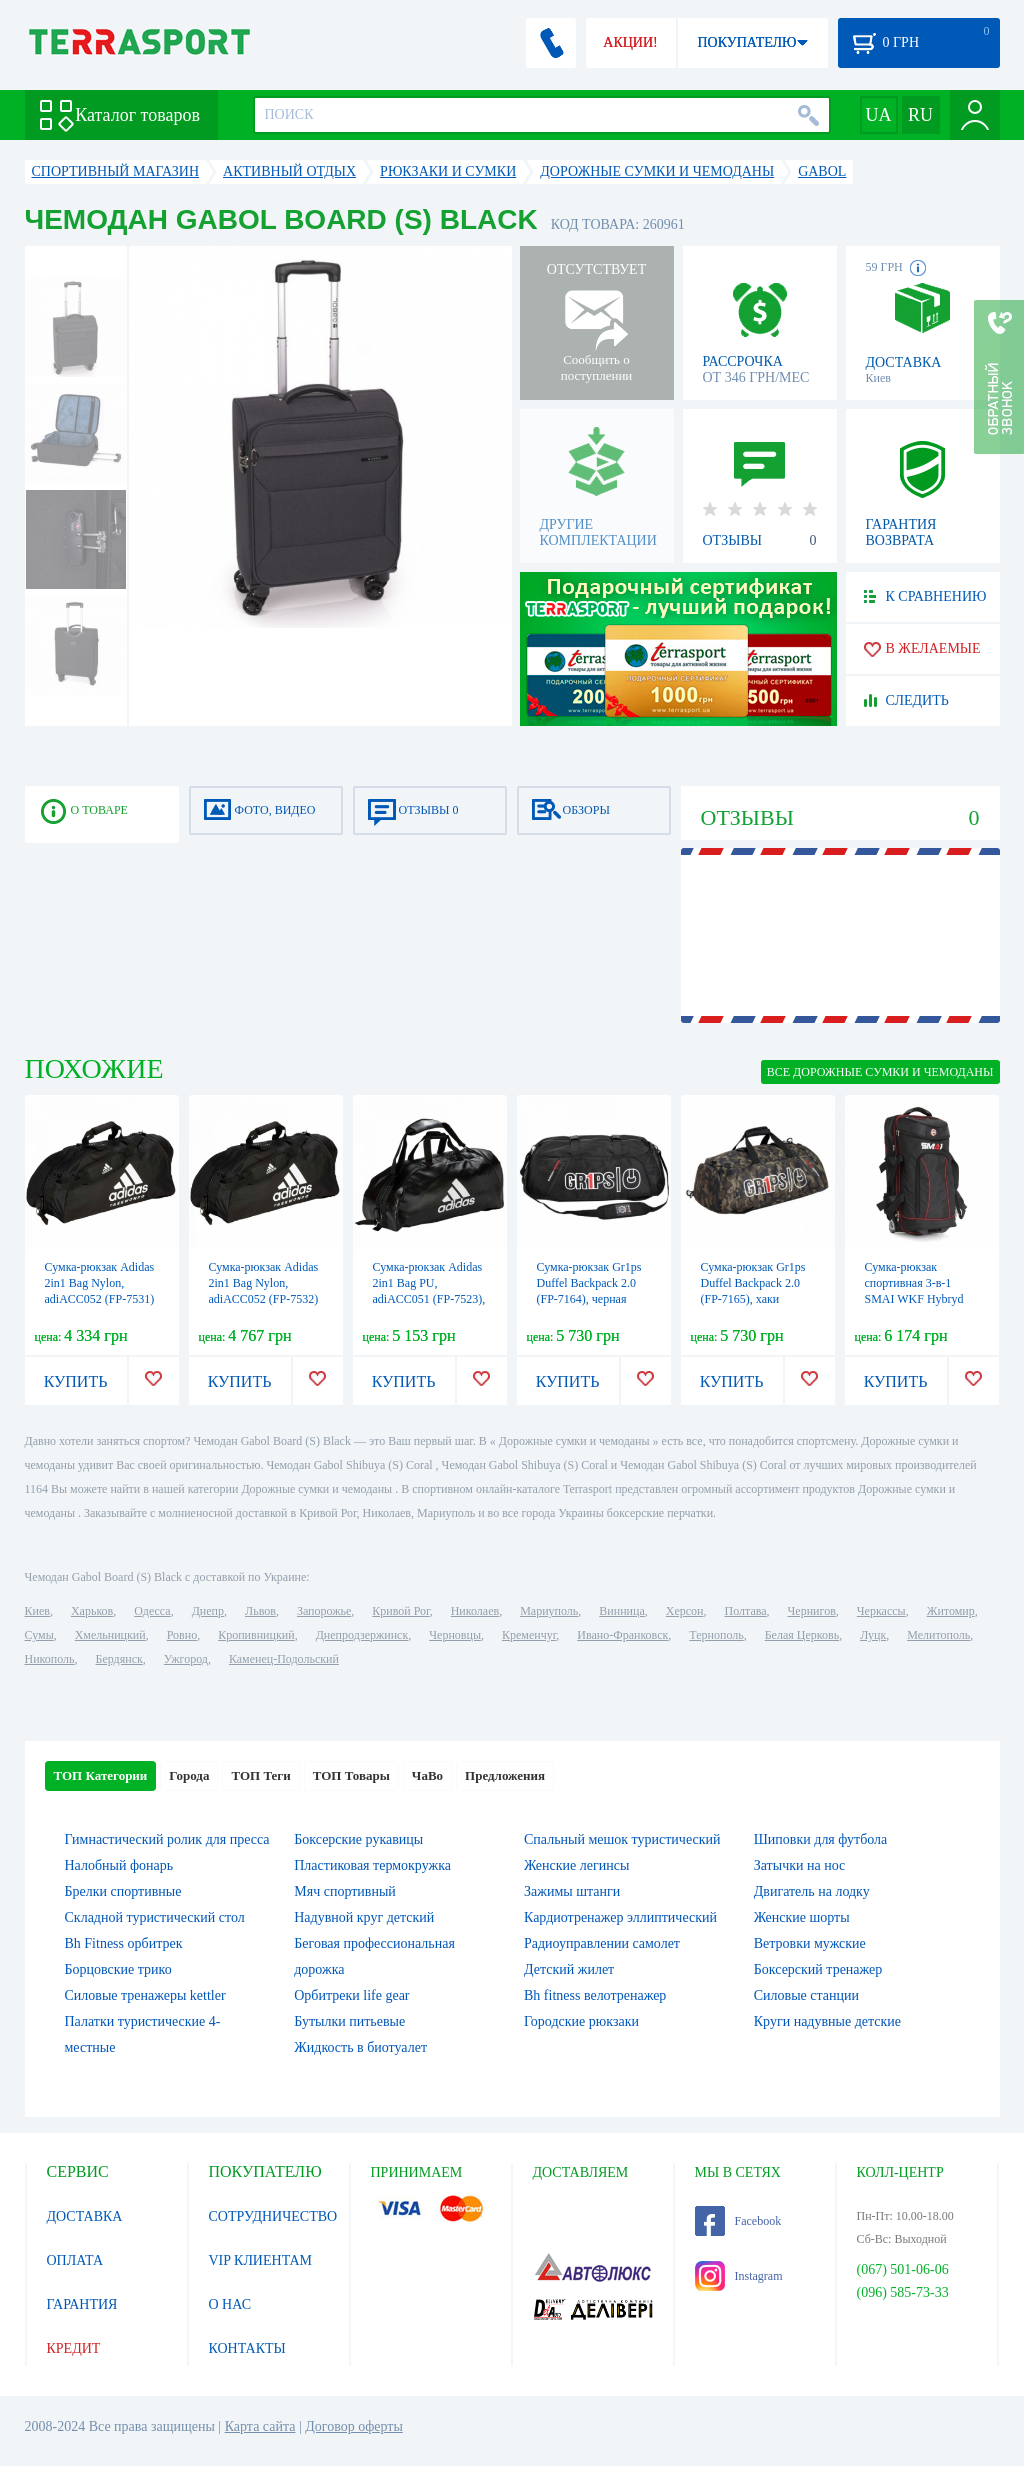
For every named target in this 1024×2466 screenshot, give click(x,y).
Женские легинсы (576, 1865)
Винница (621, 1611)
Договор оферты (354, 2426)
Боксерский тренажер (818, 1969)
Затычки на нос (800, 1865)
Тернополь (716, 1635)
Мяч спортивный (345, 1891)
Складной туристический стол (155, 1917)
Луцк (873, 1635)
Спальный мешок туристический (622, 1839)
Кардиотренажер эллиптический (620, 1917)
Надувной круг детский (364, 1917)
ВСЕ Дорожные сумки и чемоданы (880, 1072)
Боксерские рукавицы (358, 1839)
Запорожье (324, 1611)
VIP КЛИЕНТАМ (261, 2260)
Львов (260, 1611)
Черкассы (881, 1611)
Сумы (39, 1635)
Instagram (739, 2276)
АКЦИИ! (630, 42)
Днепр (208, 1611)
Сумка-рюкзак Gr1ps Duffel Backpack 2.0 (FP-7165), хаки (753, 1283)
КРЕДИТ (74, 2348)
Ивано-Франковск (622, 1635)
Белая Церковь (802, 1635)
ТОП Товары (351, 1775)
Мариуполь (549, 1611)
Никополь (50, 1659)
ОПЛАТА (75, 2260)
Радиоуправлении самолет (602, 1943)
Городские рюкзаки (581, 2021)
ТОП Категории (101, 1775)
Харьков (92, 1611)
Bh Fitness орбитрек (124, 1943)
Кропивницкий (256, 1635)
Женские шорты (802, 1917)
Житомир (951, 1611)
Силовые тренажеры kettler (145, 1995)
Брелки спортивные (123, 1891)
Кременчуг (529, 1635)
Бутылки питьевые (349, 2021)
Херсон (685, 1611)
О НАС (230, 2304)
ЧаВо (427, 1775)
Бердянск (119, 1659)
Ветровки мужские (810, 1943)
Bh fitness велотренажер (595, 1995)
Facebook (738, 2221)
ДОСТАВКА (85, 2216)
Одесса (152, 1611)
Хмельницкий (110, 1635)
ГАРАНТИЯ (82, 2304)
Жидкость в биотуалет (360, 2047)
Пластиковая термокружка (372, 1865)
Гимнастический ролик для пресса (167, 1839)
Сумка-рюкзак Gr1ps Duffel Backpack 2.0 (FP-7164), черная (589, 1283)
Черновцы (455, 1635)
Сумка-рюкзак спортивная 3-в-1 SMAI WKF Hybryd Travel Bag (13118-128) (914, 1299)
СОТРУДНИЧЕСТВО (273, 2216)
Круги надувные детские (827, 2021)
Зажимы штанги (572, 1891)
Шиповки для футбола (821, 1839)
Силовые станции (806, 1995)
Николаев (475, 1611)
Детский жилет (569, 1969)
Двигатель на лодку (812, 1891)
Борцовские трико (118, 1969)
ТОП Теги (260, 1775)
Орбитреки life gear (351, 1995)
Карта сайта (260, 2426)
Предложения (505, 1775)
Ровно (182, 1635)
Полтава (746, 1611)
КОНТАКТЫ (247, 2348)
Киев (37, 1611)
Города (189, 1775)
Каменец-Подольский (284, 1659)
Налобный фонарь (119, 1865)
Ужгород (186, 1659)
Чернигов (812, 1611)
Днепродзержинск (362, 1635)
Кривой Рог (400, 1611)
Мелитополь (938, 1635)
